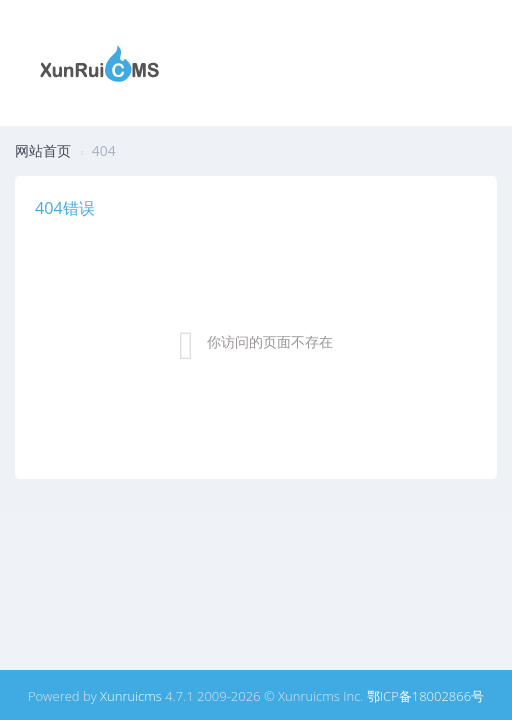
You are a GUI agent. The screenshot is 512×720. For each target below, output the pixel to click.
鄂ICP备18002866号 (425, 696)
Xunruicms (131, 696)
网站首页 (43, 150)
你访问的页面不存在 (270, 341)
